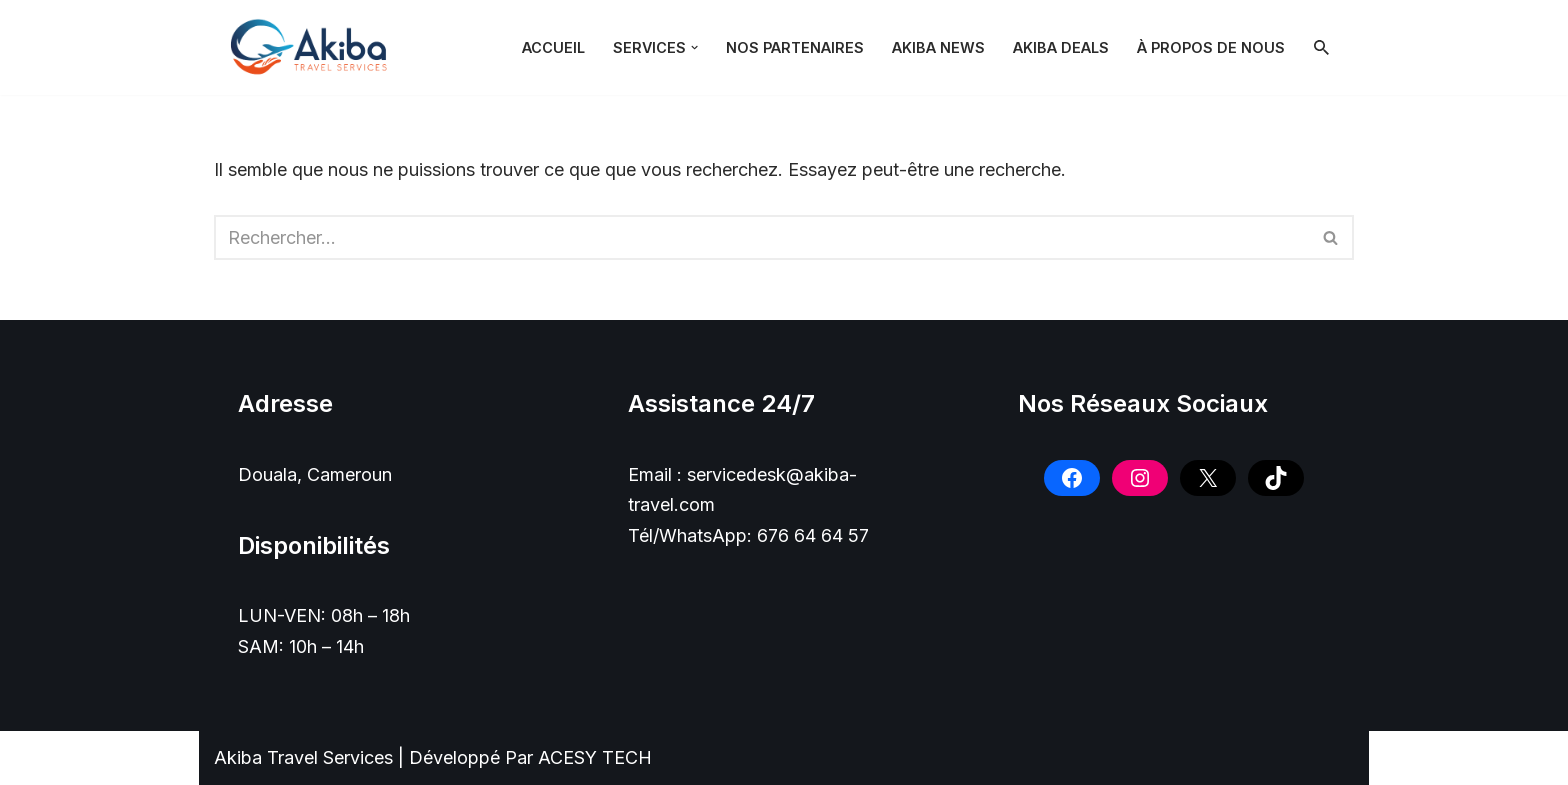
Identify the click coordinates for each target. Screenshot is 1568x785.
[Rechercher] (1321, 47)
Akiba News (938, 47)
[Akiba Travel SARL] (314, 47)
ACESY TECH (595, 757)
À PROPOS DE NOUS (1211, 47)
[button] (694, 47)
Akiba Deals (1061, 47)
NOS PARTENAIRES (795, 47)
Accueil (553, 47)
